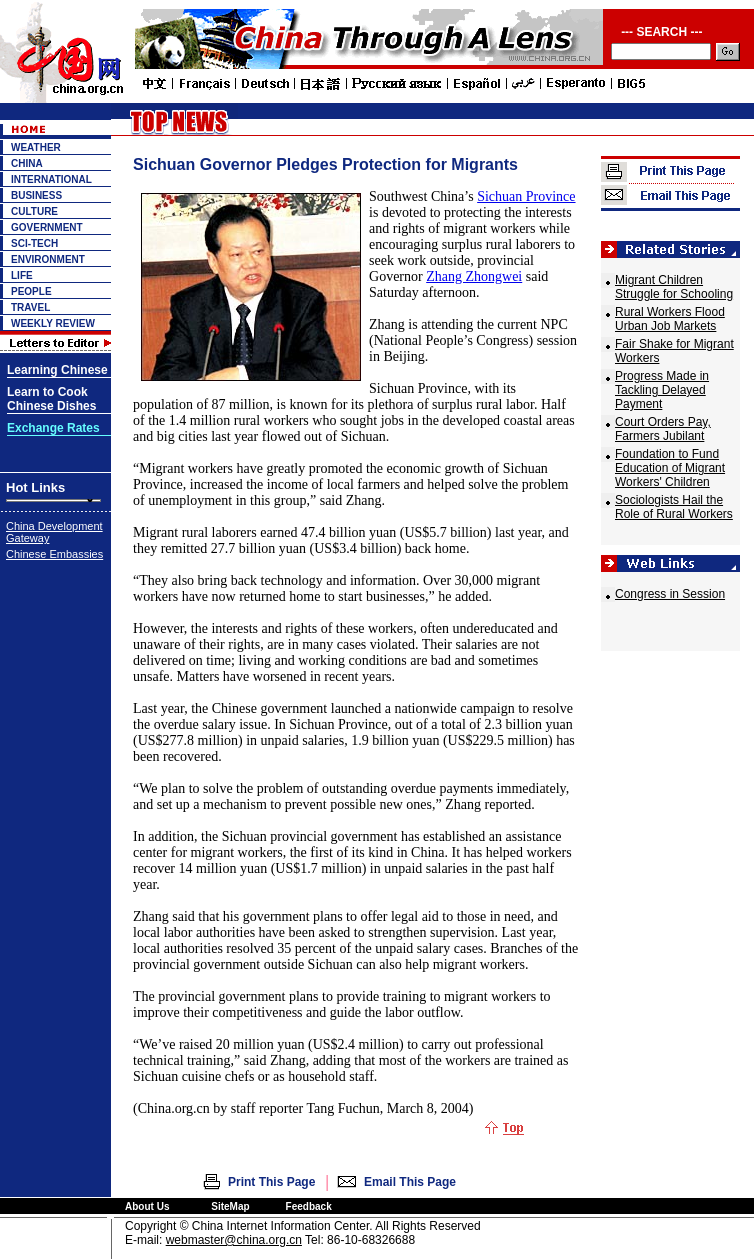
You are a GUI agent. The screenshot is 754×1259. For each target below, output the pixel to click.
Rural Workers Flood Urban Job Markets (670, 319)
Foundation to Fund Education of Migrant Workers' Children (670, 468)
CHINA (27, 163)
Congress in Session (670, 594)
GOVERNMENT (47, 227)
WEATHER (36, 147)
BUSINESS (36, 195)
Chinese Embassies (54, 554)
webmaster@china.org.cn (234, 1240)
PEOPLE (31, 291)
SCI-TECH (34, 243)
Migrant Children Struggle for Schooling (674, 287)
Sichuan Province (526, 196)
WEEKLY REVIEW (53, 323)
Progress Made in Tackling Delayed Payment (662, 390)
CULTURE (34, 211)
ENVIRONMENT (48, 259)
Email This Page (410, 1182)
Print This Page (271, 1182)
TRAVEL (30, 307)
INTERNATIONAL (51, 179)
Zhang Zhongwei (474, 276)
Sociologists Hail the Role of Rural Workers (674, 507)
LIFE (22, 275)
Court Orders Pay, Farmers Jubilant (663, 429)
